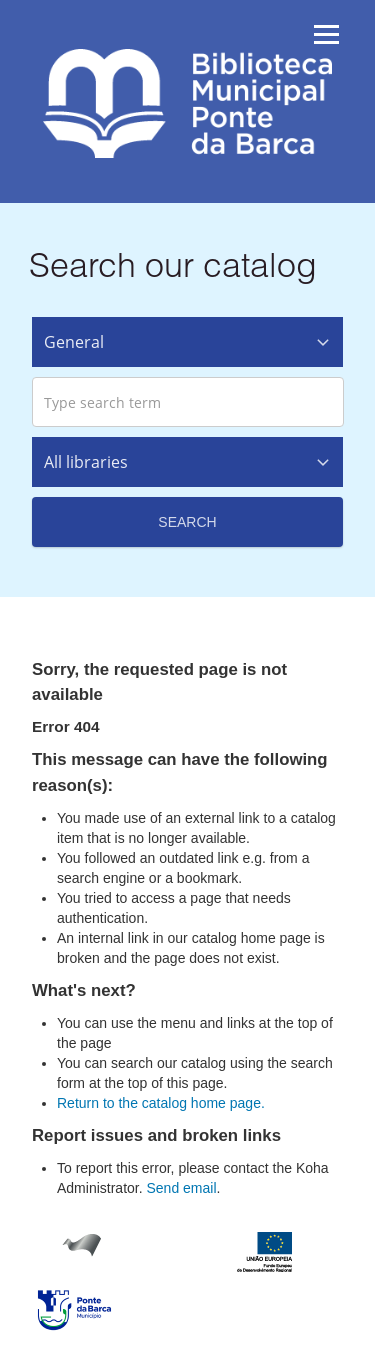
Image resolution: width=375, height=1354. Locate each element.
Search (187, 522)
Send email (181, 1188)
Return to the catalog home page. (161, 1103)
